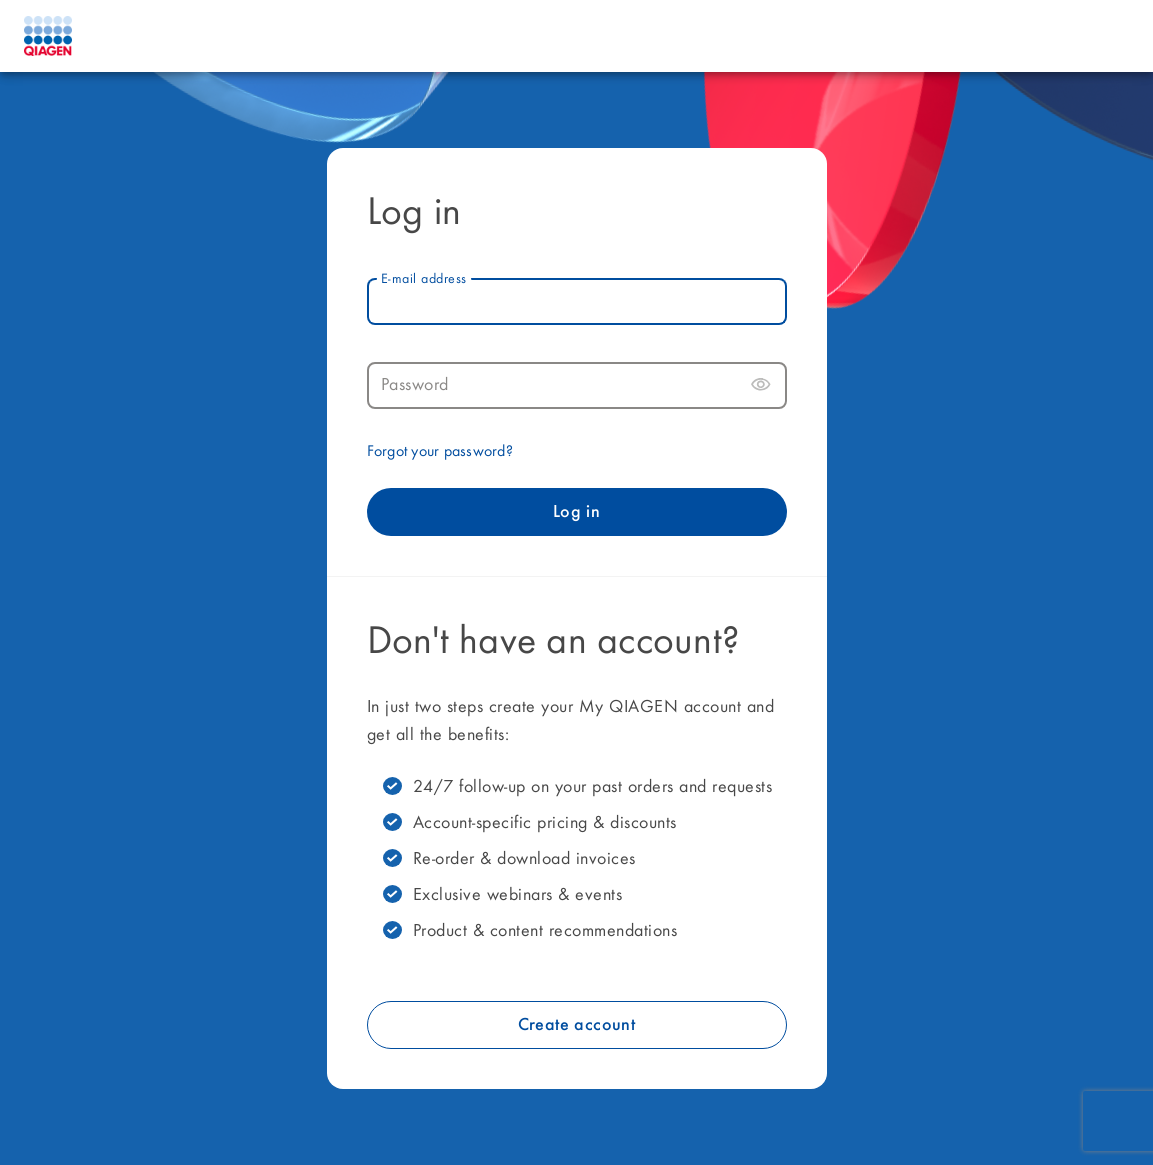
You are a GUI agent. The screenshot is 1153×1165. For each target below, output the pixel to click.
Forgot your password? (440, 452)
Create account (577, 1025)
